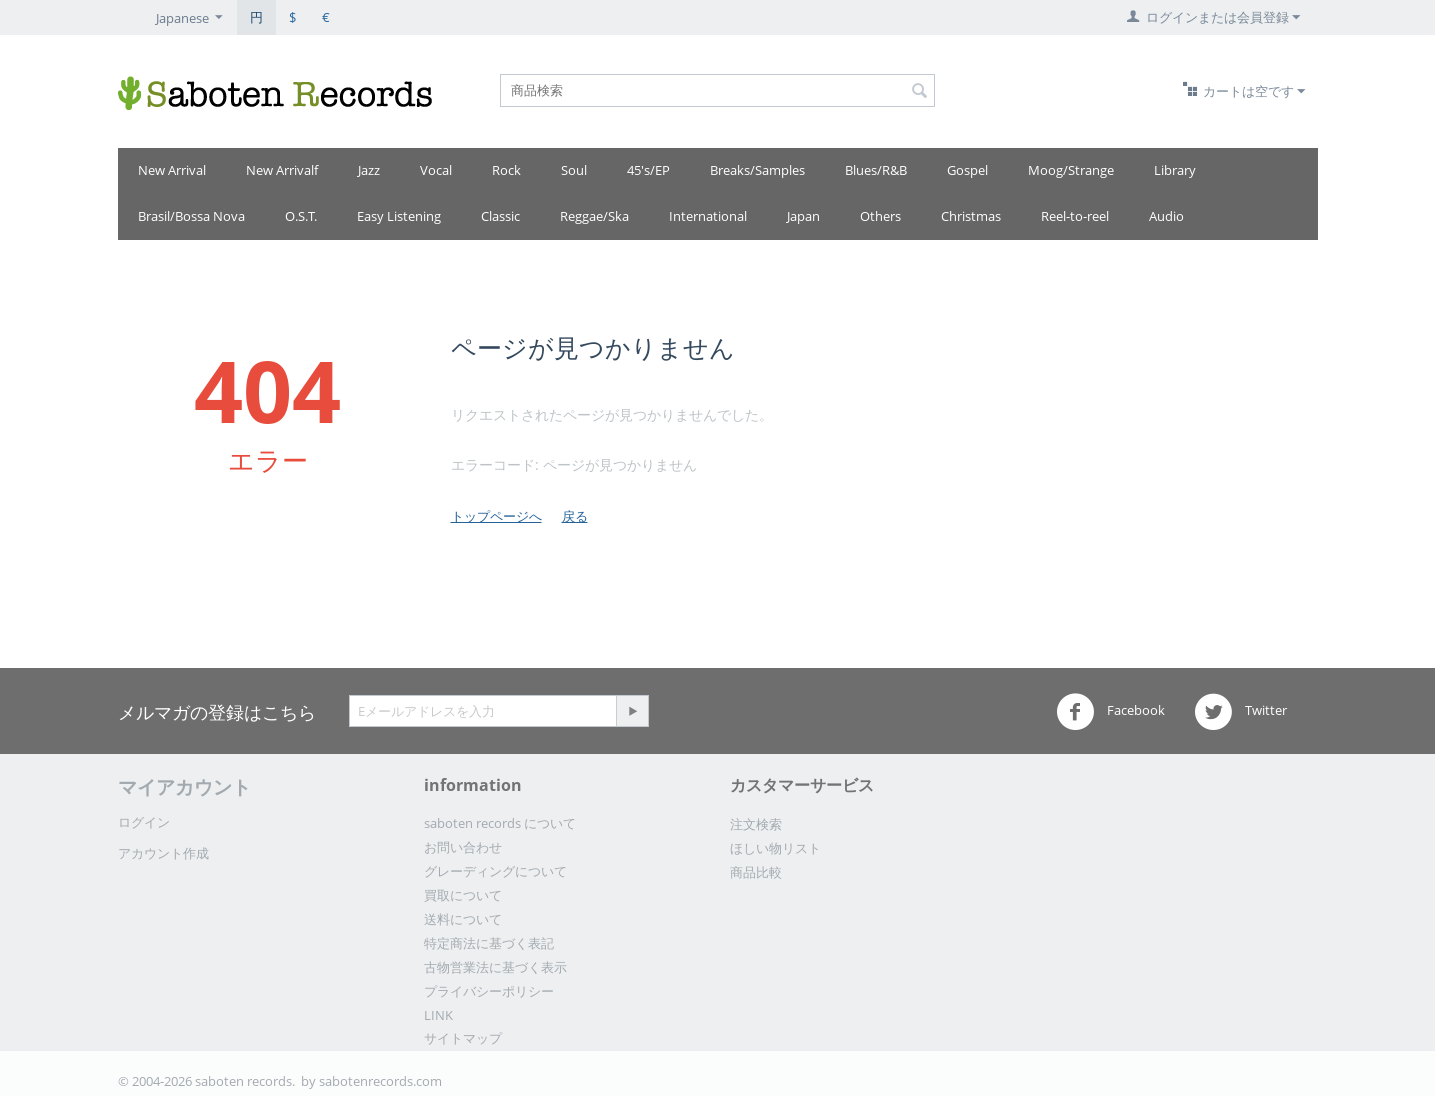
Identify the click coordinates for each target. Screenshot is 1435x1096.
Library (1175, 170)
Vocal (436, 170)
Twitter (1240, 712)
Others (880, 216)
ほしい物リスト (775, 848)
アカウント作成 (163, 853)
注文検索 (756, 824)
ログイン (144, 822)
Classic (500, 216)
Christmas (971, 216)
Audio (1166, 216)
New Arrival (172, 170)
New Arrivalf (282, 170)
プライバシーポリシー (489, 991)
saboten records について (500, 823)
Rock (506, 170)
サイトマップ (463, 1038)
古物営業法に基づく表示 (495, 967)
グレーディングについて (495, 871)
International (708, 216)
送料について (463, 919)
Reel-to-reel (1075, 216)
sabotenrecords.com (380, 1081)
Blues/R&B (876, 170)
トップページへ (496, 516)
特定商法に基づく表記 (489, 943)
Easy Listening (399, 216)
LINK (438, 1015)
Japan (803, 216)
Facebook (1110, 712)
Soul (574, 170)
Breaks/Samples (757, 170)
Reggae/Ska (594, 216)
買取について (463, 895)
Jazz (369, 170)
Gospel (967, 170)
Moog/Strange (1071, 170)
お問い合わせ (463, 847)
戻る (575, 516)
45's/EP (648, 170)
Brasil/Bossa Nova (191, 216)
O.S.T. (301, 216)
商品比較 (756, 872)
